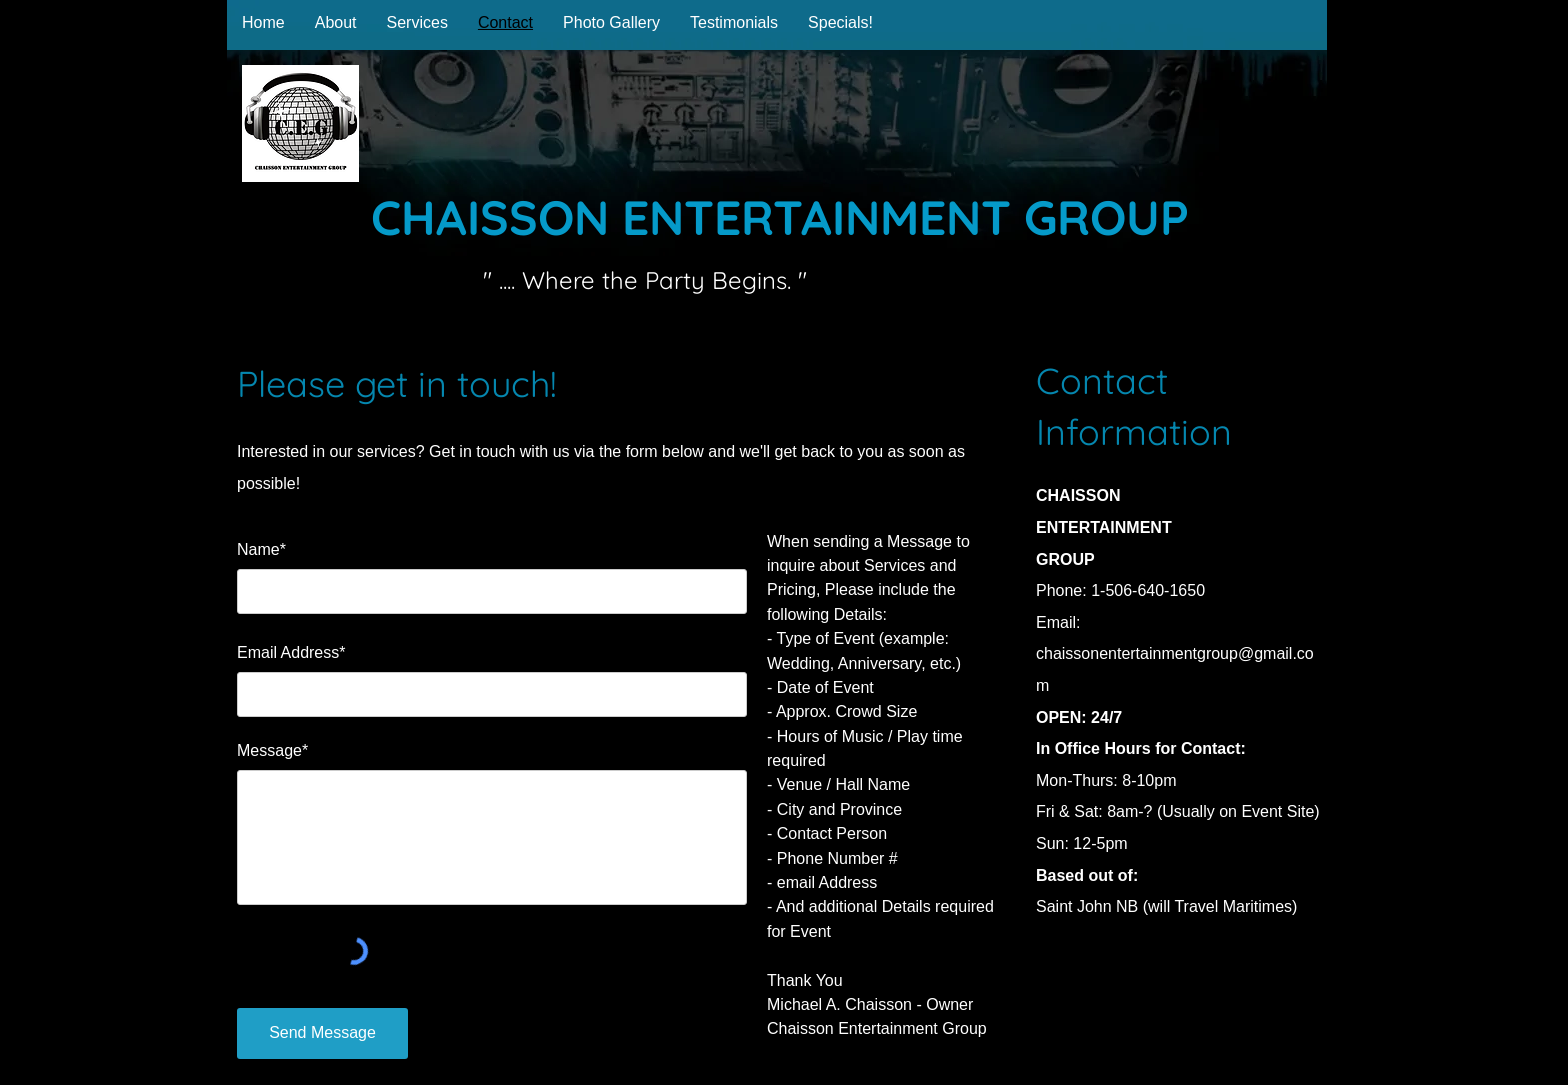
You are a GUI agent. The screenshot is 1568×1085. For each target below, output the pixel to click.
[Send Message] (322, 1033)
